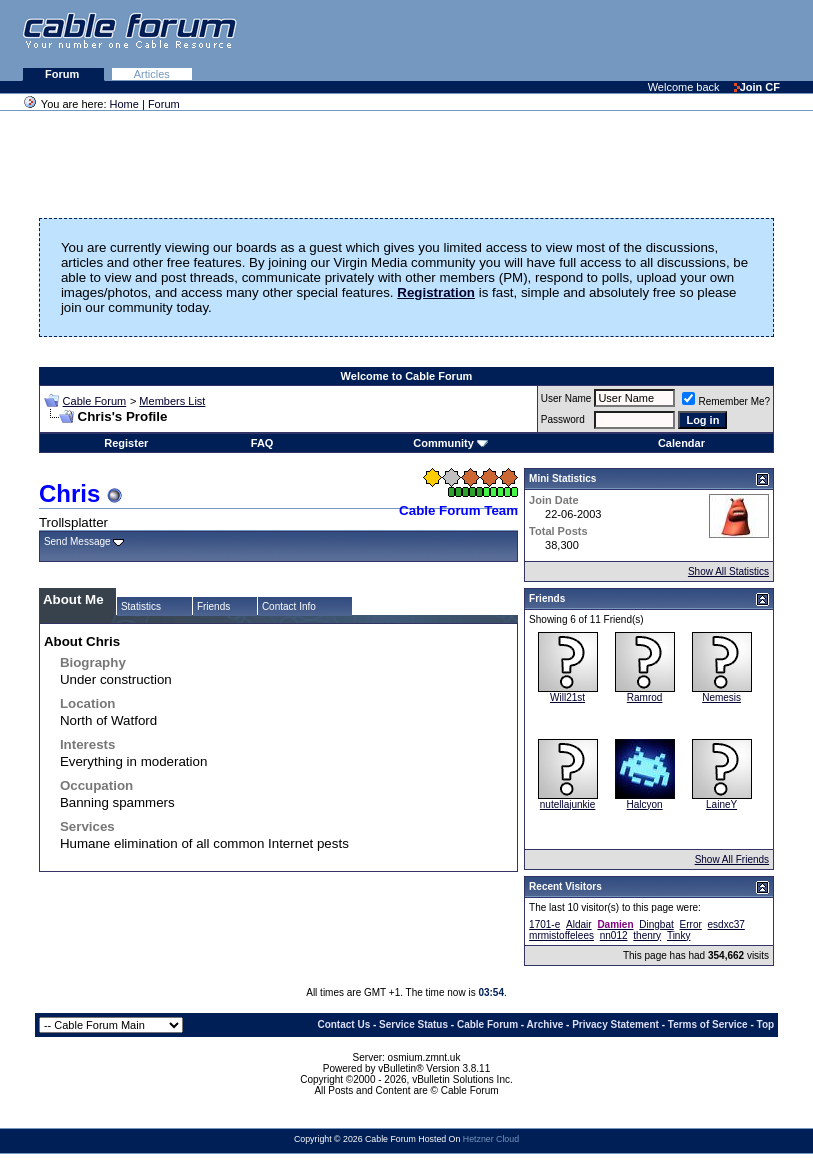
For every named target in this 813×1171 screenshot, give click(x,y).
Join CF (757, 87)
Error (691, 924)
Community (450, 443)
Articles (152, 74)
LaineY (721, 804)
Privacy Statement (615, 1024)
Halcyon (645, 804)
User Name (566, 398)
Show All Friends (732, 859)
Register (126, 443)
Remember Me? (726, 401)
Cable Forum (95, 401)
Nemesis (721, 697)
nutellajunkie (568, 804)
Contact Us (343, 1024)
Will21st (567, 697)
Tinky (679, 935)
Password (563, 419)
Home (124, 104)
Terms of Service (708, 1024)
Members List (172, 401)
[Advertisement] (569, 40)
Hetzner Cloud (491, 1139)
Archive (545, 1024)
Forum (63, 74)
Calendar (681, 443)
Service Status (413, 1024)
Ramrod (645, 697)
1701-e (544, 924)
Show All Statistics (728, 571)
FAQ (262, 443)
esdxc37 (726, 924)
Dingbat (656, 924)
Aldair (579, 924)
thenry (647, 935)
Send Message (77, 541)
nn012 (614, 935)
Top (766, 1024)
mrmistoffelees (561, 935)
